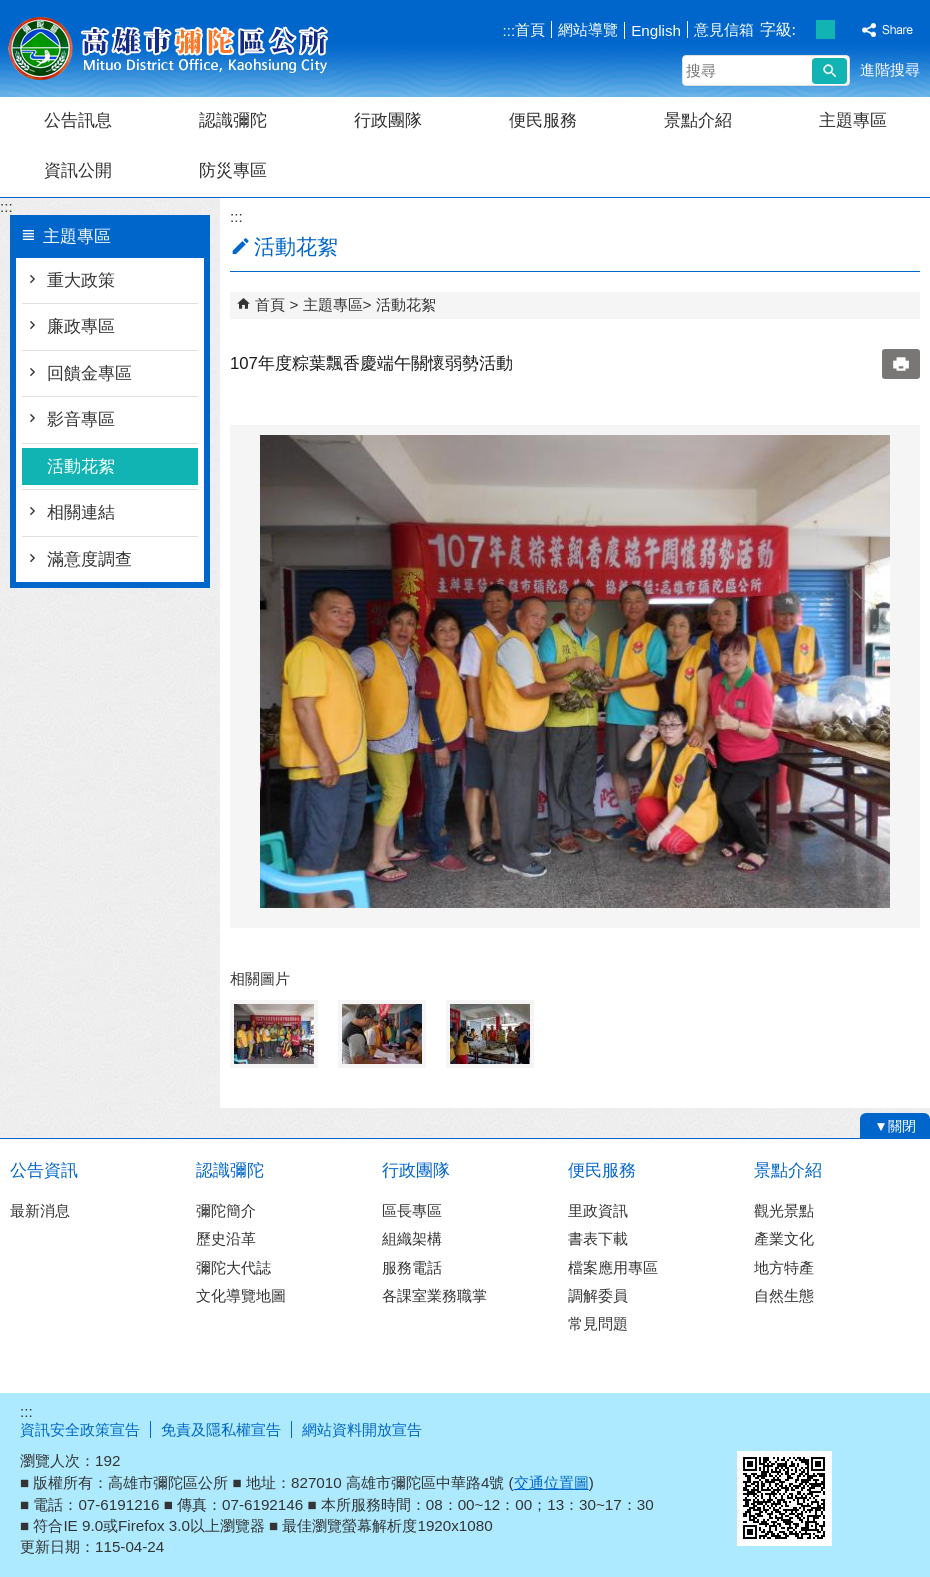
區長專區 (412, 1210)
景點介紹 (698, 120)
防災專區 (233, 170)
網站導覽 (588, 29)
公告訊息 (78, 120)
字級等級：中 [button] (825, 29)
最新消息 (40, 1210)
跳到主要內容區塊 (10, 10)
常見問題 (598, 1323)
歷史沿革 (226, 1238)
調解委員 (598, 1295)
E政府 (758, 1425)
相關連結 (81, 512)
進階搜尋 (890, 69)
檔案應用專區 (613, 1267)
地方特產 (784, 1267)
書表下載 (598, 1238)
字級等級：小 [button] (804, 29)
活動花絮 (81, 466)
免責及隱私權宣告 (221, 1429)
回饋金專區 (89, 373)
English (656, 30)
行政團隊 (388, 120)
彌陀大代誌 (233, 1267)
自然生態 (784, 1295)
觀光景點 (784, 1210)
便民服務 (543, 120)
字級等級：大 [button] (846, 29)
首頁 (530, 29)
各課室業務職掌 (434, 1295)
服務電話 (412, 1267)
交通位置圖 (551, 1482)
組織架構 (412, 1238)
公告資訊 (44, 1170)
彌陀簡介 (226, 1210)
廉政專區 (81, 326)
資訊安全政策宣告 (80, 1429)
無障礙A (857, 1427)
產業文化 (784, 1238)
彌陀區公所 (169, 48)
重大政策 (81, 280)
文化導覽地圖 (241, 1295)
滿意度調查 (89, 559)
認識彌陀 (233, 120)
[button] (829, 71)
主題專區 (853, 120)
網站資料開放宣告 (362, 1429)
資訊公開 (78, 170)
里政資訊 (598, 1210)
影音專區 (81, 419)
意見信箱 (724, 29)
